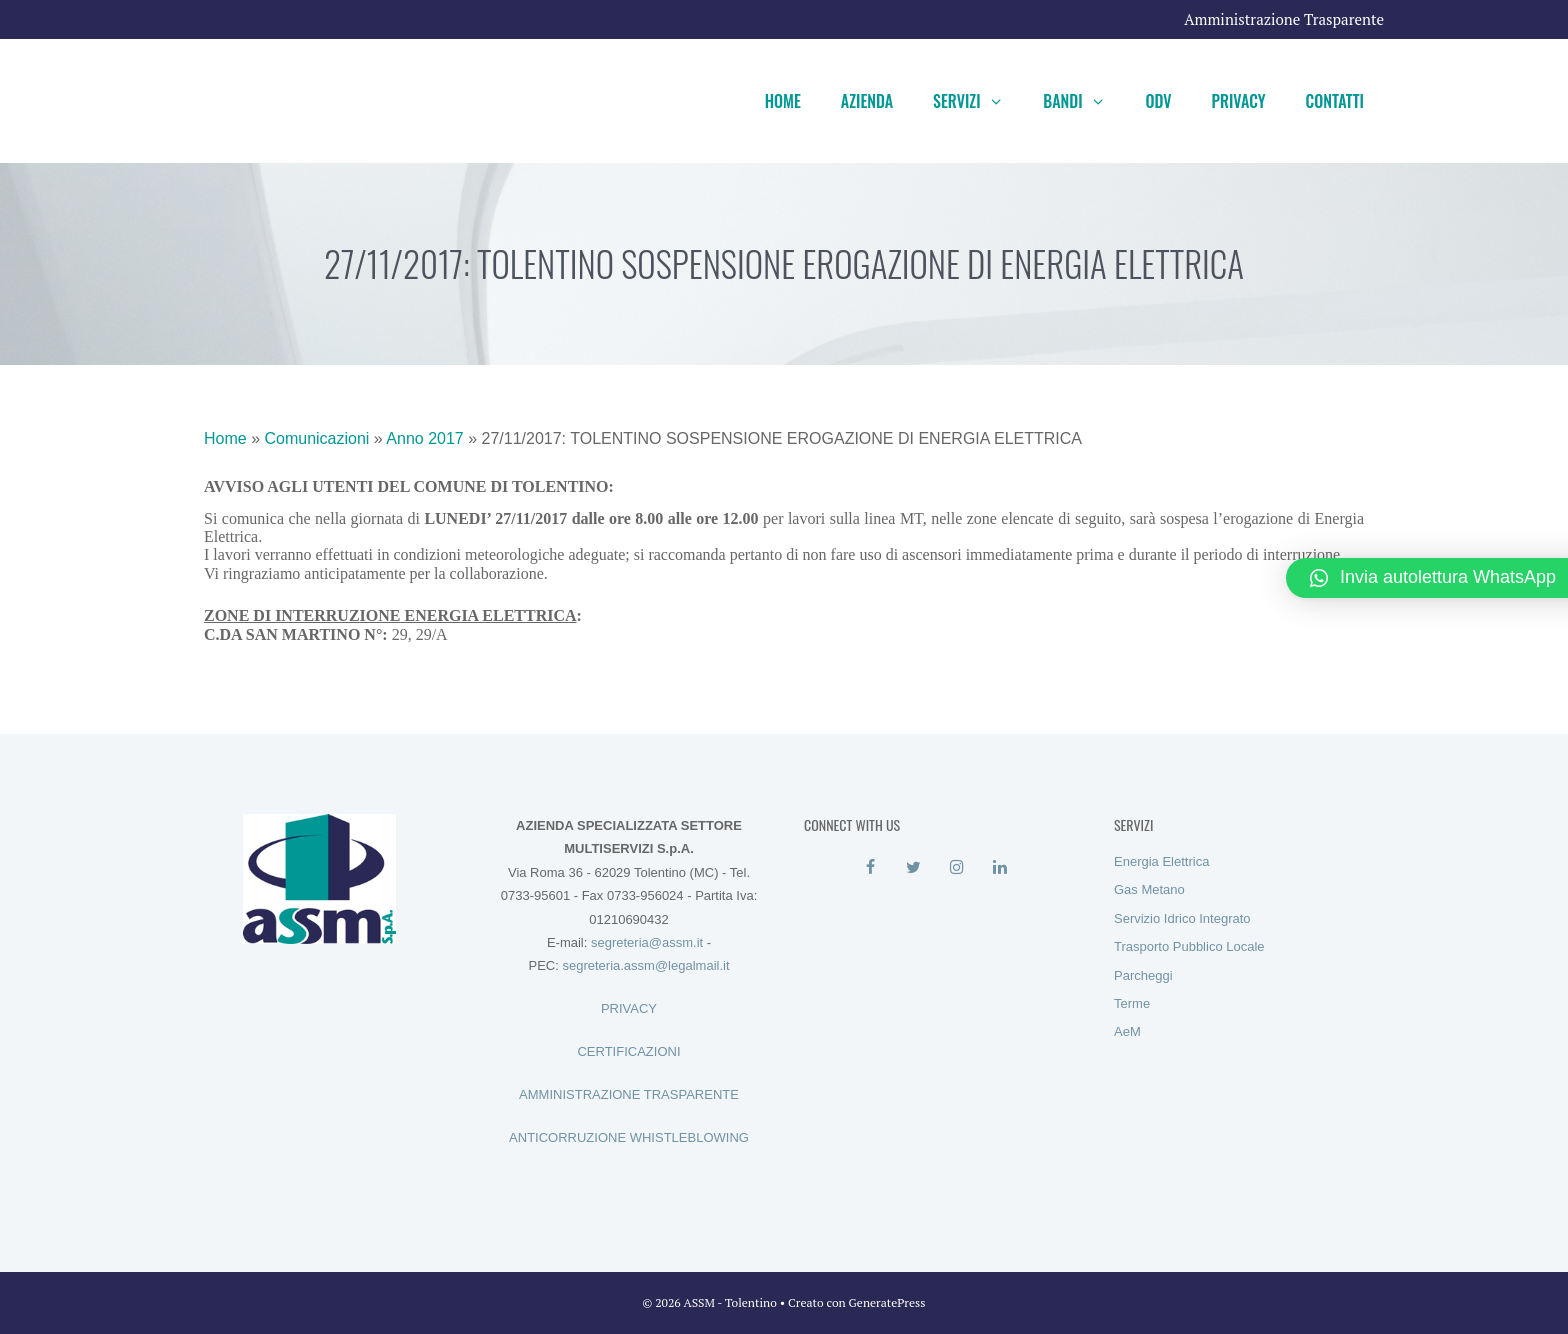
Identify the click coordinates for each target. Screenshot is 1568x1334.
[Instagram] (956, 868)
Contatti (1335, 101)
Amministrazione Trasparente (1284, 19)
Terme (1132, 1003)
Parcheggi (1143, 975)
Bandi (1084, 101)
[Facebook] (870, 868)
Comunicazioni (316, 438)
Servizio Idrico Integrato (1182, 918)
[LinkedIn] (999, 868)
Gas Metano (1149, 889)
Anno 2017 (424, 438)
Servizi (978, 101)
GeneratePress (887, 1302)
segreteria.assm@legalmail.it (645, 965)
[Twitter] (913, 868)
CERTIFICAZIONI (628, 1051)
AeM (1127, 1031)
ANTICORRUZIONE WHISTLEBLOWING (629, 1137)
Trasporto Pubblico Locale (1189, 946)
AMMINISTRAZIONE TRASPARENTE (629, 1094)
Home (783, 101)
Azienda (867, 101)
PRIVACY (629, 1008)
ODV (1158, 101)
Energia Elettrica (1161, 861)
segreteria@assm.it (647, 942)
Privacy (1239, 101)
